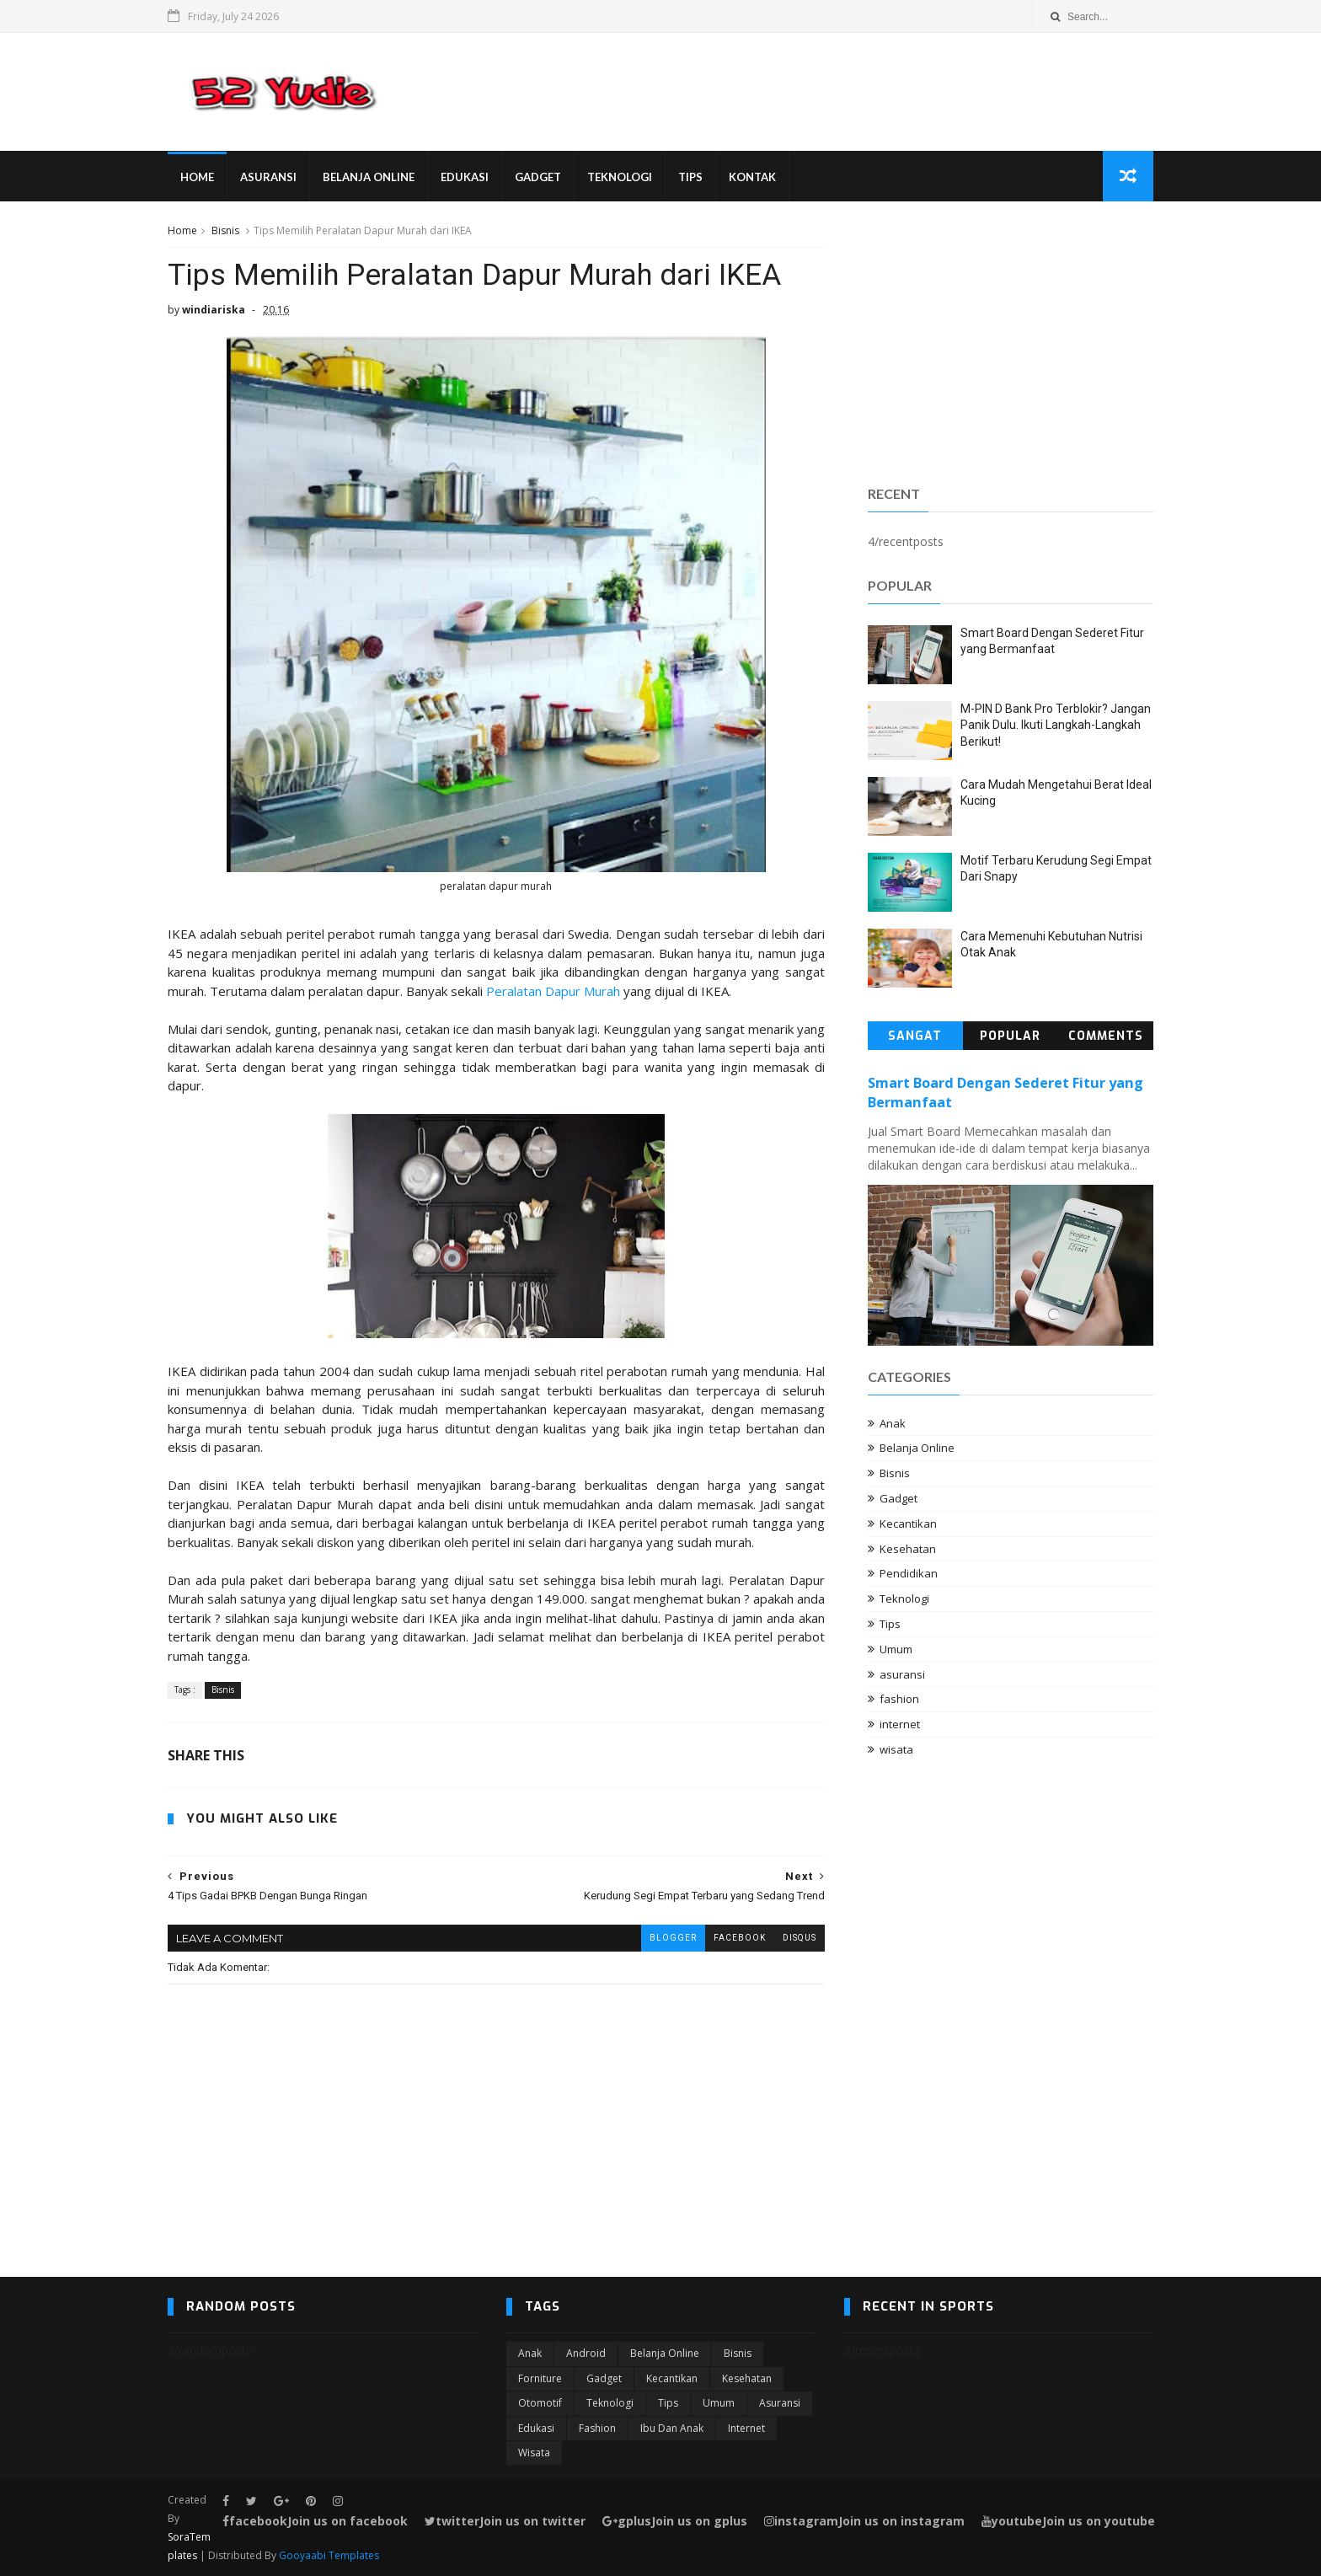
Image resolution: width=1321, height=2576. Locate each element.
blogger (673, 1937)
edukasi (536, 2428)
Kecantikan (908, 1523)
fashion (899, 1698)
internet (900, 1724)
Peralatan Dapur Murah (553, 991)
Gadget (538, 177)
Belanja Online (368, 177)
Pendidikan (909, 1573)
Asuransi (268, 177)
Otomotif (540, 2403)
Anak (893, 1423)
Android (586, 2353)
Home (197, 177)
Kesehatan (908, 1548)
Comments (1105, 1036)
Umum (896, 1649)
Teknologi (619, 177)
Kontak (752, 177)
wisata (896, 1749)
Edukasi (465, 177)
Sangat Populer (915, 1039)
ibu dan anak (671, 2428)
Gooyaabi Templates (329, 2555)
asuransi (902, 1674)
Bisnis (225, 230)
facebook (740, 1937)
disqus (799, 1937)
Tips (690, 177)
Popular (1010, 1036)
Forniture (540, 2378)
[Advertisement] (1010, 340)
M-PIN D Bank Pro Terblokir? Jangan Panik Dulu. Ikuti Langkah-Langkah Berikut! (1055, 725)
